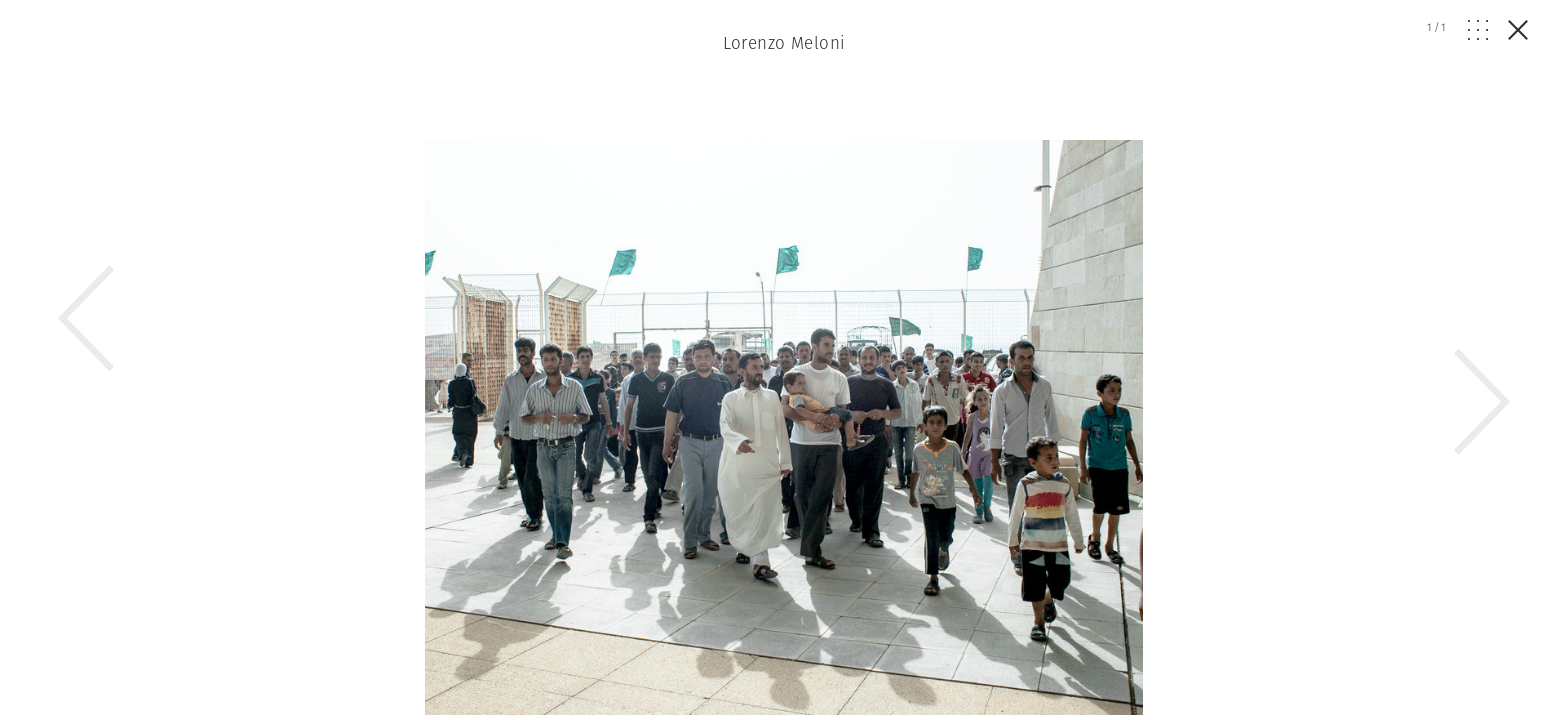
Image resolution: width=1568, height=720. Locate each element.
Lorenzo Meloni (784, 43)
